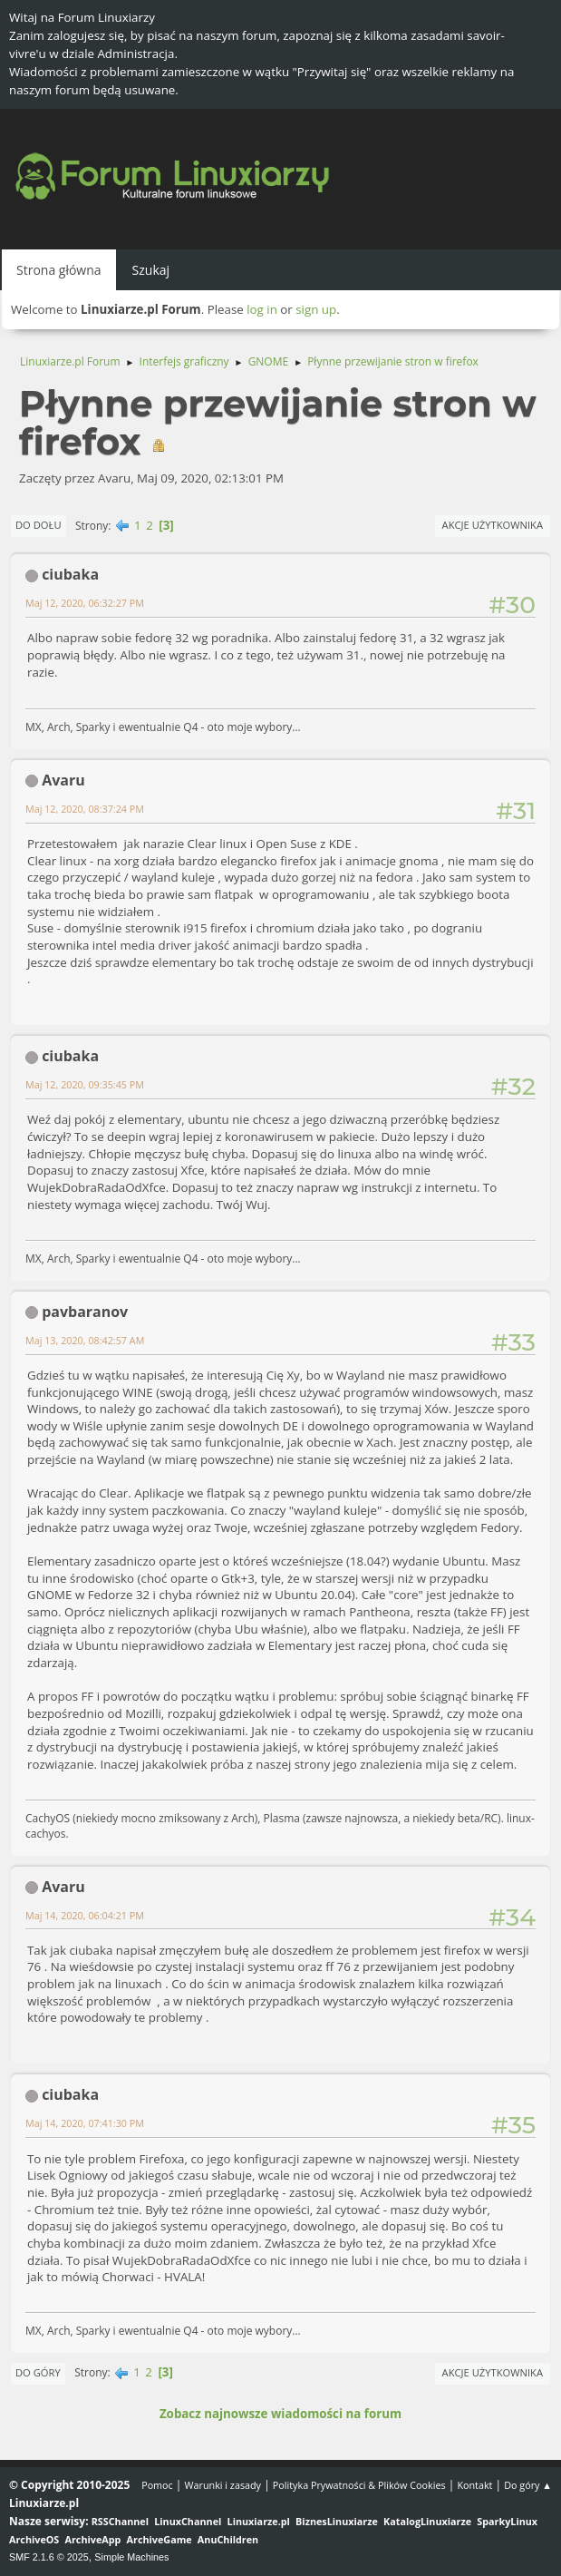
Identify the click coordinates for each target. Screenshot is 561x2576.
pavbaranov (85, 1312)
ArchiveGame (159, 2539)
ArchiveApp (93, 2539)
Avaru (63, 780)
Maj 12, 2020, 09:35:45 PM (84, 1084)
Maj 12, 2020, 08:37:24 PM (84, 808)
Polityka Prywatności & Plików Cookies (359, 2485)
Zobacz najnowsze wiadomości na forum (280, 2413)
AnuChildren (228, 2539)
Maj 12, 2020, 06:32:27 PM (84, 603)
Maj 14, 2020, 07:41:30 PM (84, 2123)
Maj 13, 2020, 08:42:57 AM (84, 1340)
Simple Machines (131, 2557)
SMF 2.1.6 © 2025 (49, 2557)
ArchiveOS (34, 2539)
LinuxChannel (187, 2521)
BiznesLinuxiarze (336, 2521)
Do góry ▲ (528, 2485)
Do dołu (38, 525)
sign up (315, 309)
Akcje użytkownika (492, 525)
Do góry (38, 2372)
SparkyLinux (507, 2521)
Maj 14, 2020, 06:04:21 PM (84, 1915)
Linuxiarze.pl (258, 2521)
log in (262, 309)
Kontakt (474, 2485)
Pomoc (157, 2485)
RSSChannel (120, 2521)
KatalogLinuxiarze (427, 2521)
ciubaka (70, 574)
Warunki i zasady (223, 2485)
